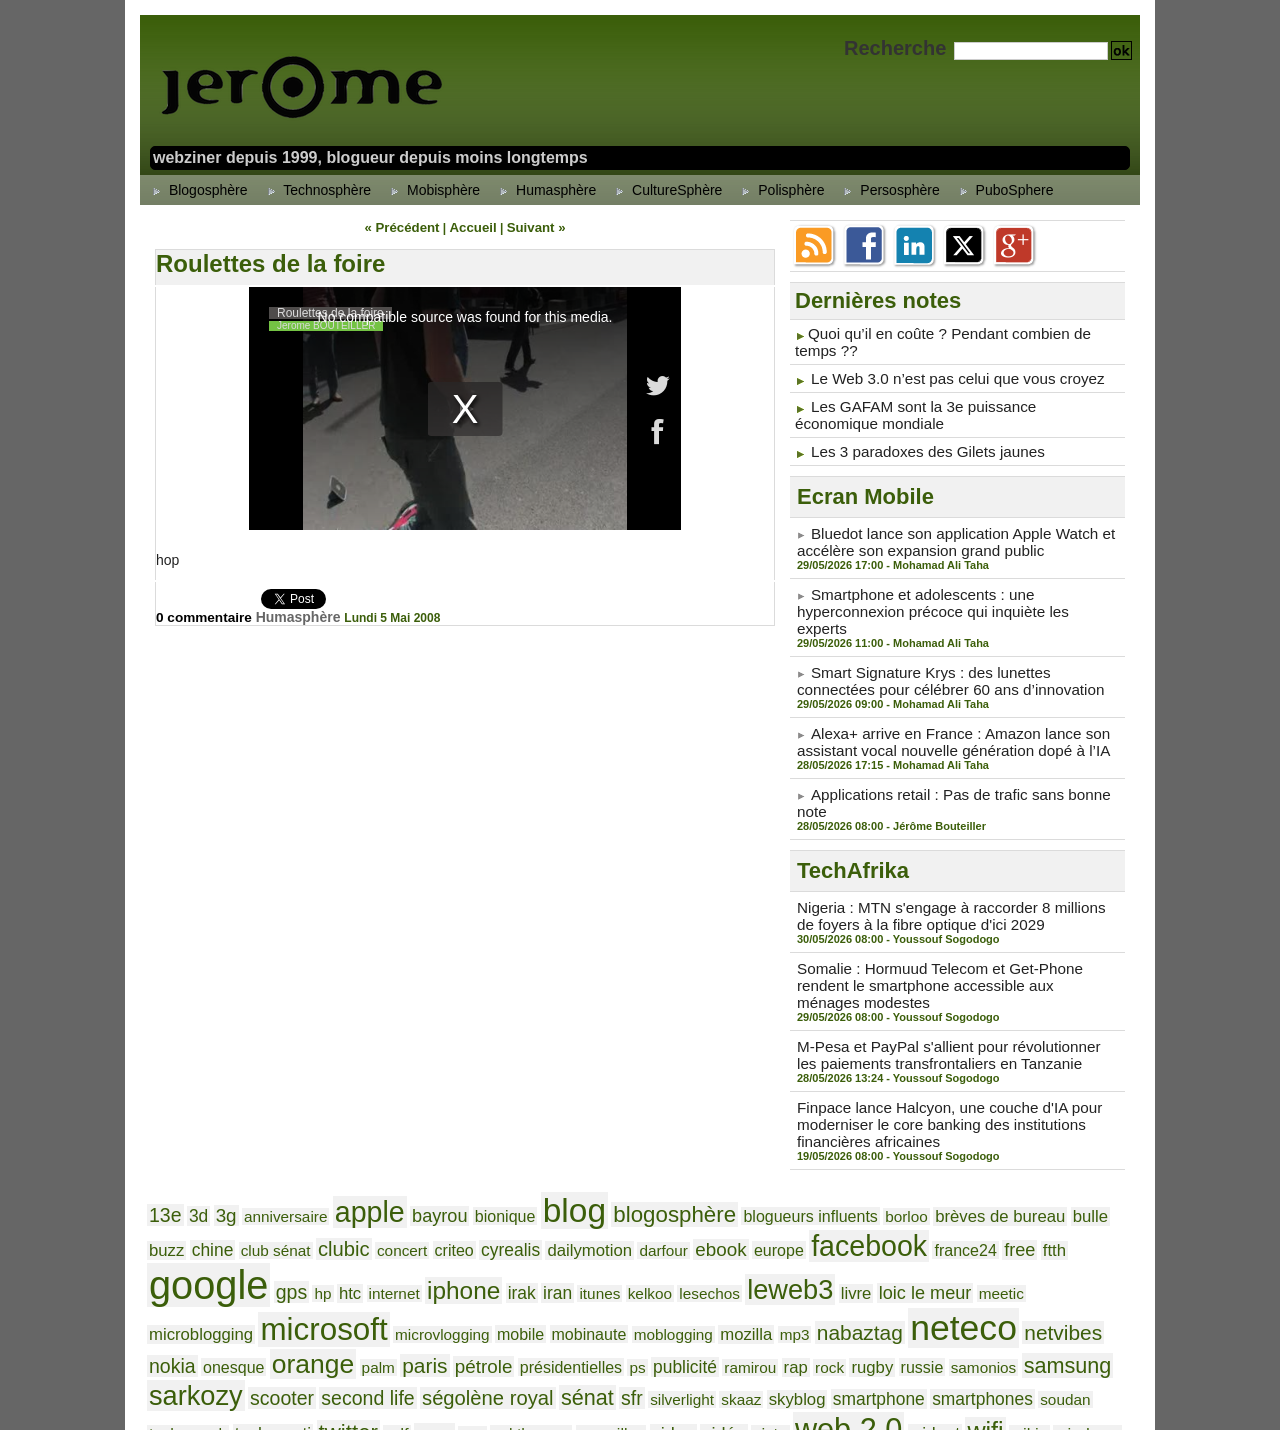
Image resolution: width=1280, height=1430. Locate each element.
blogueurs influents (755, 1139)
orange (809, 1246)
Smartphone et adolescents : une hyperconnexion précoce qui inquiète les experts (947, 594)
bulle (1010, 1138)
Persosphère (888, 190)
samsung (528, 1278)
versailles (916, 1304)
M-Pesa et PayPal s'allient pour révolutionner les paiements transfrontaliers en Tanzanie (947, 984)
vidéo (1020, 1303)
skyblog (218, 1303)
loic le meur (659, 1213)
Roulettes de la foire (270, 262)
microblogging (804, 1213)
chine (1092, 1138)
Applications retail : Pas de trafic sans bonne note (963, 763)
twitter (675, 1302)
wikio (364, 1333)
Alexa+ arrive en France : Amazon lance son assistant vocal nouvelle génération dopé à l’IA (941, 712)
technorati (606, 1303)
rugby (350, 1279)
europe (641, 1179)
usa (789, 1304)
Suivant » (530, 227)
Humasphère (545, 190)
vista (1062, 1303)
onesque (737, 1250)
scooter (697, 1279)
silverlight (1063, 1280)
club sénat (180, 1179)
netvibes (616, 1248)
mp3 (371, 1250)
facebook (724, 1175)
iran (322, 1213)
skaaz (167, 1304)
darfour (536, 1179)
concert (297, 1179)
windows (417, 1333)
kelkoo (407, 1214)
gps (1042, 1178)
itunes (361, 1214)
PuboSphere (1004, 190)
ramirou (237, 1280)
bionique (475, 1139)
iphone (236, 1211)
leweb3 (536, 1210)
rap (280, 1279)
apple (351, 1135)
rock (311, 1280)
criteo (345, 1179)
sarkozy (618, 1276)
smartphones (387, 1303)
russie (396, 1280)
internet (172, 1214)
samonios (452, 1280)
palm (869, 1250)
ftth (894, 1178)
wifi (323, 1331)
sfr (1017, 1279)
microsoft (915, 1209)
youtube (536, 1334)
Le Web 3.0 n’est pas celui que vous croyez (946, 376)
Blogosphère (197, 190)
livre (596, 1213)
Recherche (898, 48)
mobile (1095, 1214)
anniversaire (275, 1139)
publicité (178, 1279)
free (862, 1178)
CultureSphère (666, 190)
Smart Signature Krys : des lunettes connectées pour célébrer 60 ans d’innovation (952, 653)
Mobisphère (432, 190)
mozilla (326, 1249)
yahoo (478, 1332)
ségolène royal (884, 1278)
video (973, 1303)
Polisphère (780, 190)
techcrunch (528, 1304)
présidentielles (1045, 1250)
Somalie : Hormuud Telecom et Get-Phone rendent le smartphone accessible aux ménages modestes (954, 925)
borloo (842, 1139)
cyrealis (395, 1178)
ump (754, 1303)
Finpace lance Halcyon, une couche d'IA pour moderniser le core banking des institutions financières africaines (937, 1051)
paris (911, 1248)
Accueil (472, 227)
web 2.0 (197, 1329)
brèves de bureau (928, 1138)
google (966, 1171)
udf (719, 1303)
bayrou (416, 1138)
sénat (976, 1278)
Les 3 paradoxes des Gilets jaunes (918, 446)
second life (776, 1279)
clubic (243, 1177)
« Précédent (407, 227)
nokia (680, 1249)
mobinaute (183, 1250)
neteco (525, 1244)
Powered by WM (640, 1391)
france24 (812, 1179)
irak (288, 1213)
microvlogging (1024, 1214)
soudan (463, 1304)
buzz (1049, 1138)
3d (195, 1138)
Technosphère (317, 190)
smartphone (292, 1303)
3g (220, 1138)
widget (277, 1333)
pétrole (966, 1249)
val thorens (843, 1304)
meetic (728, 1214)
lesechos (462, 1214)
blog (538, 1133)
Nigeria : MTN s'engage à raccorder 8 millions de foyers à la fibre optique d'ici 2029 (948, 866)
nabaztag (431, 1248)
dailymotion (468, 1178)
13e (164, 1138)
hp (1070, 1179)
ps (1106, 1250)
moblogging (260, 1250)
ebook (588, 1178)
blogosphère (630, 1137)
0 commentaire (207, 616)
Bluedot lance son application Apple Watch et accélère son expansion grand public (944, 535)
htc (1096, 1178)
